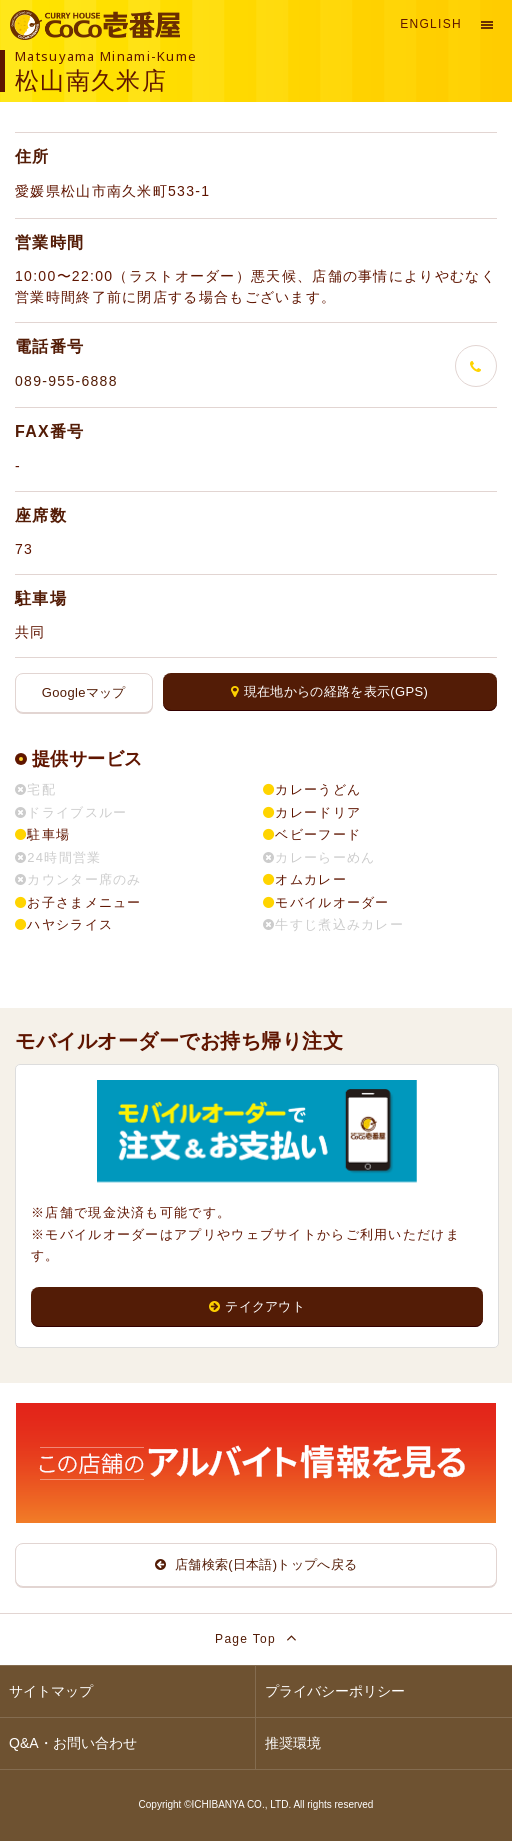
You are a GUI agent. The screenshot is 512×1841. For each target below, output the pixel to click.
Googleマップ (84, 692)
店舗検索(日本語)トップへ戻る (256, 1564)
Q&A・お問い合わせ (73, 1743)
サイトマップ (51, 1691)
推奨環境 (293, 1743)
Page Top (256, 1637)
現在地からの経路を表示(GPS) (329, 691)
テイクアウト (257, 1306)
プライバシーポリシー (335, 1691)
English (431, 24)
